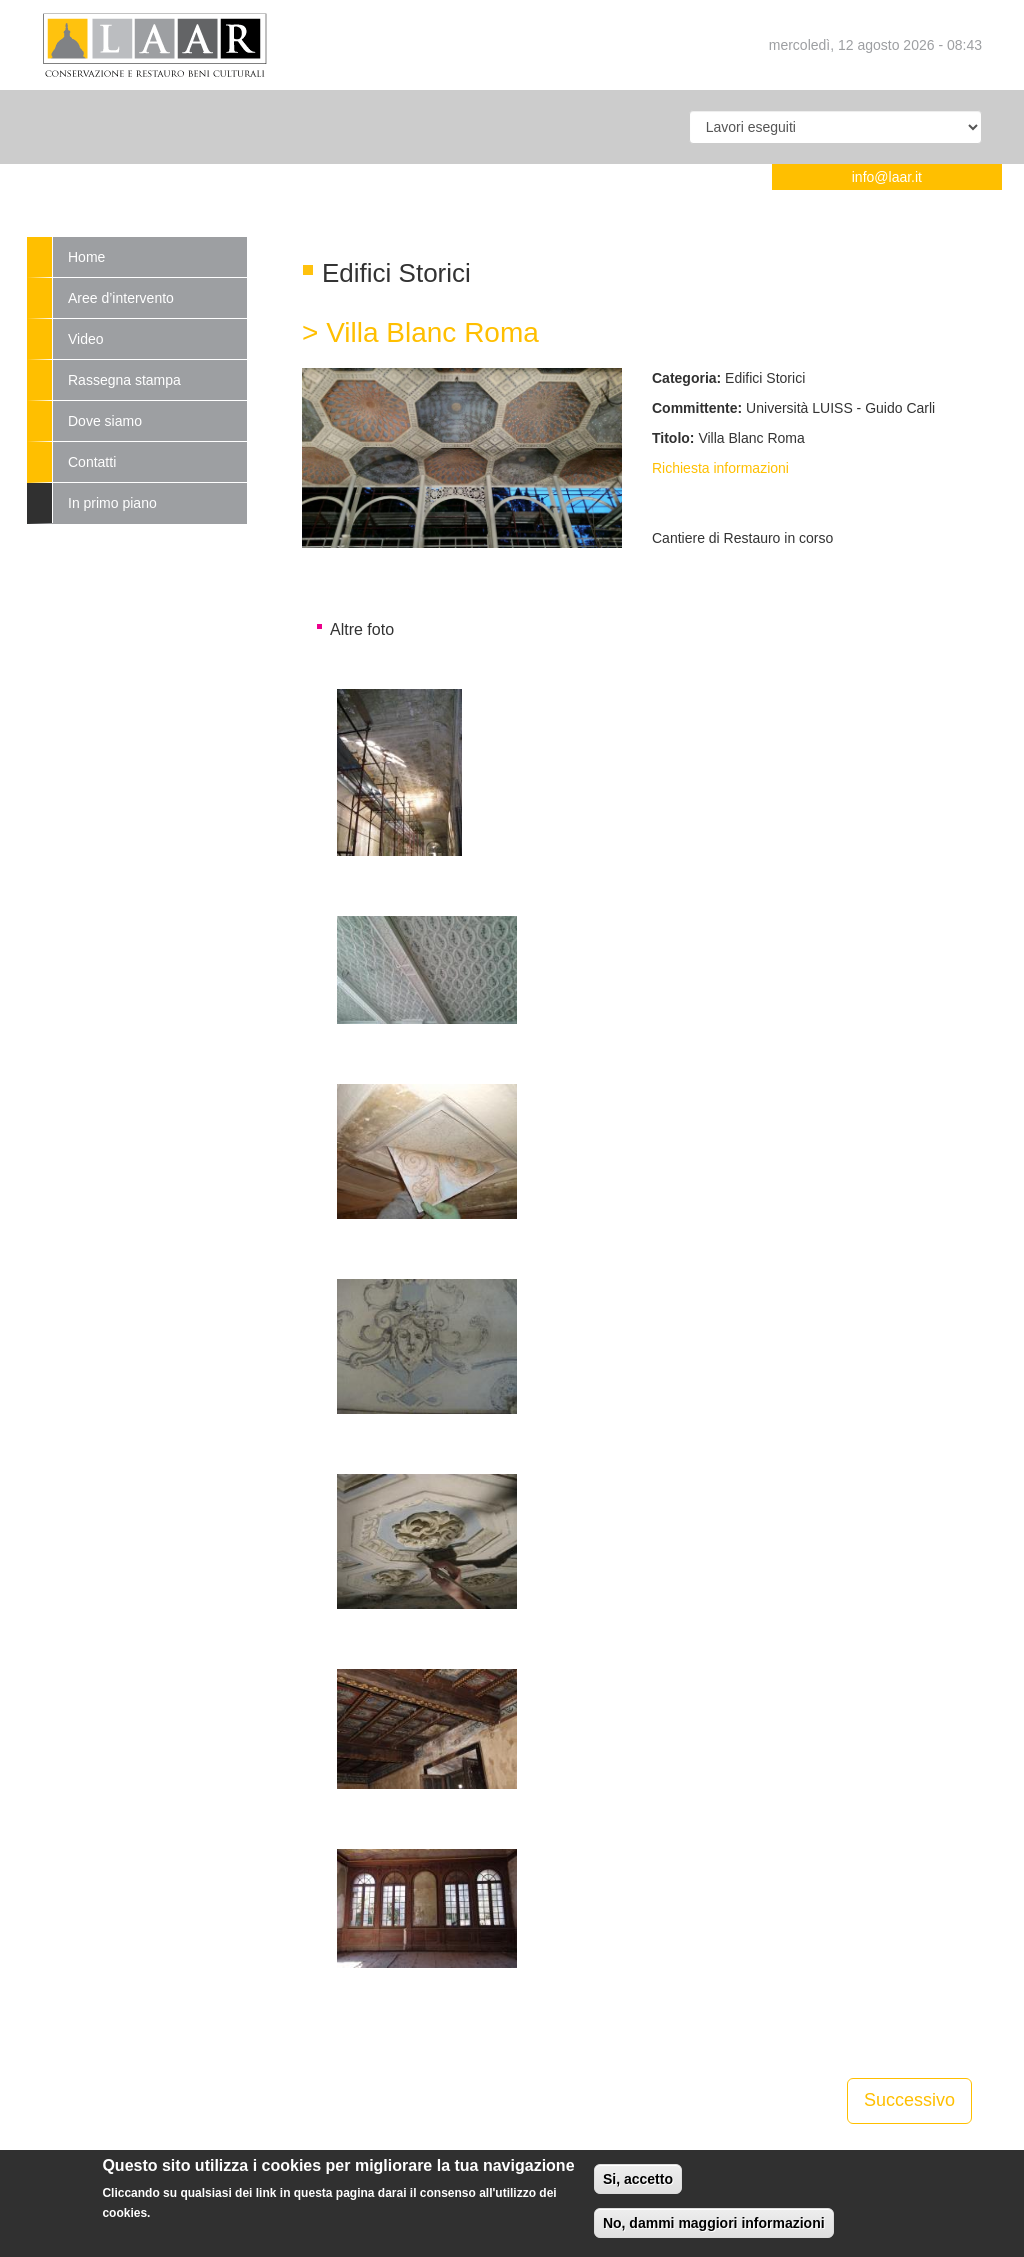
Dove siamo (105, 421)
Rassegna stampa (124, 380)
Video (86, 339)
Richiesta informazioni (720, 468)
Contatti (92, 462)
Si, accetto (638, 2182)
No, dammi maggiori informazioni (714, 2226)
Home (86, 257)
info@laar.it (887, 177)
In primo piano (112, 503)
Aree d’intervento (121, 298)
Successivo (909, 2100)
